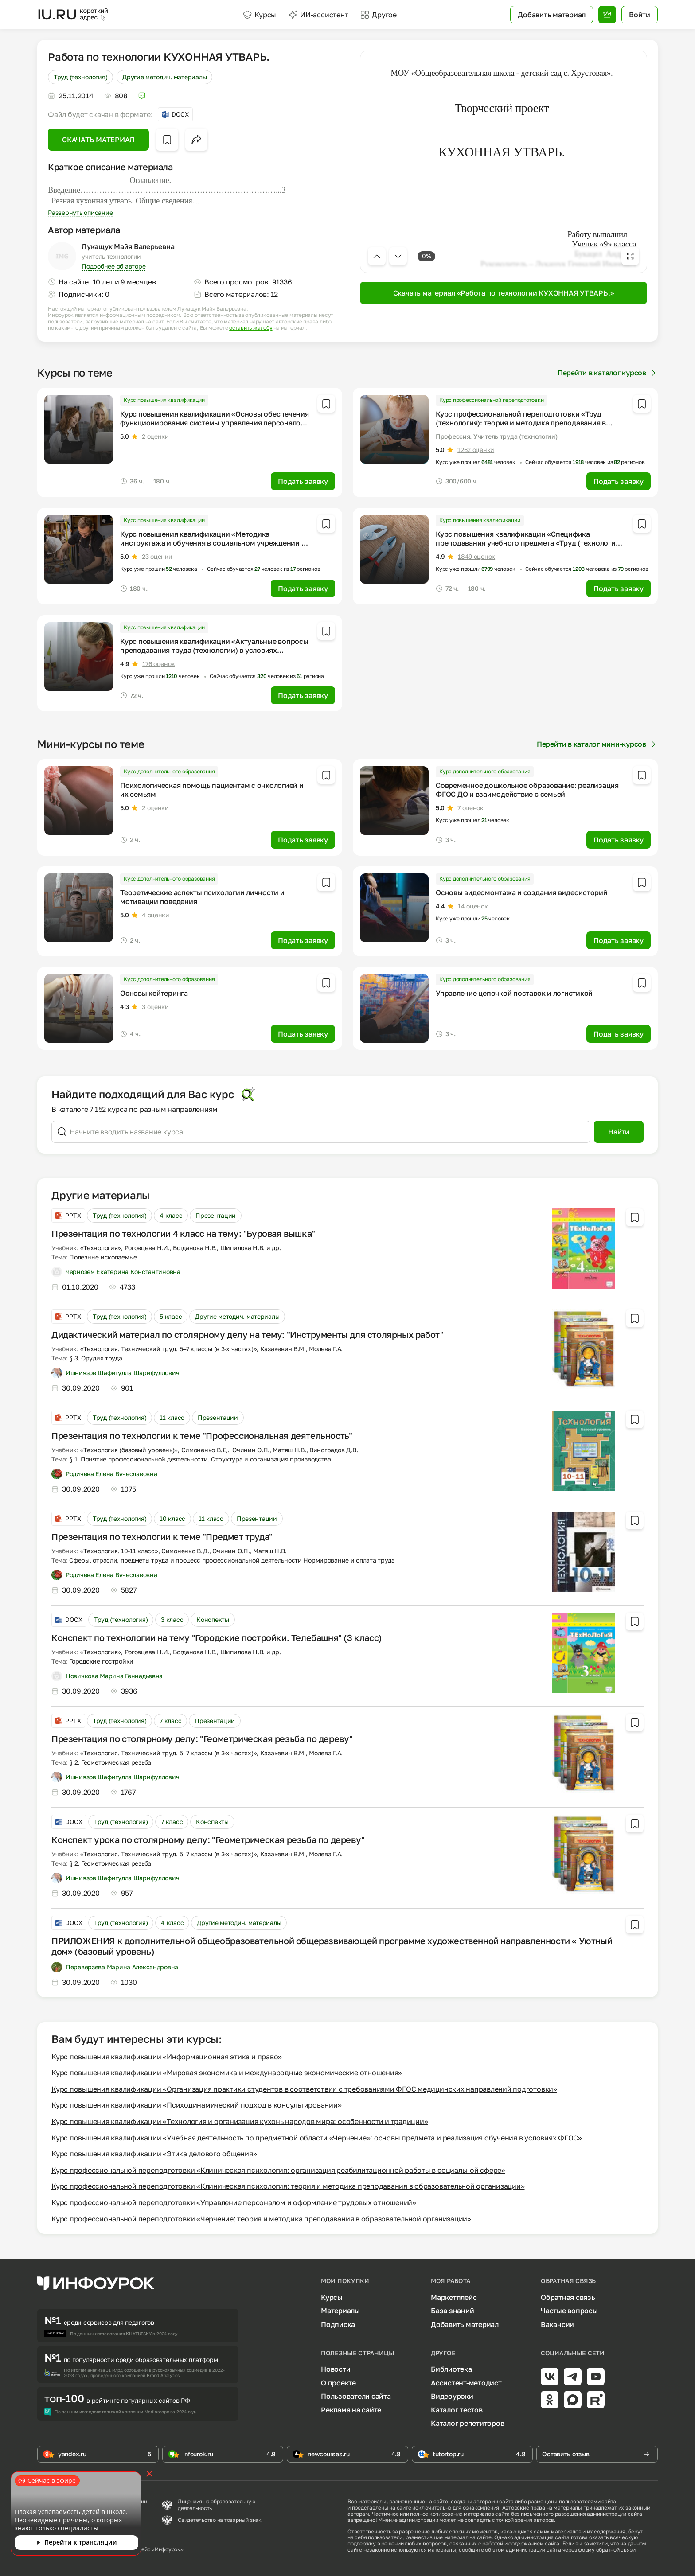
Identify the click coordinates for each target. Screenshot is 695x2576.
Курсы (259, 14)
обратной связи (616, 2549)
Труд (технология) (80, 77)
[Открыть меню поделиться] (196, 140)
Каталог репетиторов (467, 2423)
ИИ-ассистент (318, 14)
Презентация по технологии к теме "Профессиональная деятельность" (201, 1435)
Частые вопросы (569, 2310)
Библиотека (451, 2369)
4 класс (171, 1215)
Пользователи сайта (356, 2396)
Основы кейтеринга (154, 993)
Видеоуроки (452, 2396)
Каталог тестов (457, 2409)
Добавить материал (465, 2324)
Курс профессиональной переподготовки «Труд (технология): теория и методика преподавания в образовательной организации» (521, 422)
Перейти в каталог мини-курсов (597, 744)
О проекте (338, 2382)
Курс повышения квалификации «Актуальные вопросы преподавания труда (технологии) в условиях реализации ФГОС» (214, 650)
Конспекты (212, 1619)
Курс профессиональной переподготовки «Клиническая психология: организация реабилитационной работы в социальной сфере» (278, 2170)
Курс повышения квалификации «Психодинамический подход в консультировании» (196, 2105)
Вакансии (557, 2324)
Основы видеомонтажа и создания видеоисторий (522, 892)
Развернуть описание (80, 212)
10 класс (172, 1518)
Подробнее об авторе (113, 266)
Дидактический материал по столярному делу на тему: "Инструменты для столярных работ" (247, 1334)
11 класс (172, 1417)
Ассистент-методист (466, 2382)
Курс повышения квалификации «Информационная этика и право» (166, 2056)
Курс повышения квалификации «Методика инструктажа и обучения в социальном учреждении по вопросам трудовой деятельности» (215, 543)
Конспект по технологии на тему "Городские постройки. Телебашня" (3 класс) (216, 1637)
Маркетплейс (453, 2297)
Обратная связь (568, 2297)
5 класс (171, 1316)
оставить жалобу (250, 328)
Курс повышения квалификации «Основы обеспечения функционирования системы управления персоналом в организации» (214, 422)
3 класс (172, 1619)
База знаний (452, 2310)
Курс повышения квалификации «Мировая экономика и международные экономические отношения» (226, 2072)
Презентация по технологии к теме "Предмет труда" (162, 1536)
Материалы (340, 2310)
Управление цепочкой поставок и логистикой (514, 993)
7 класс (170, 1720)
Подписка (338, 2324)
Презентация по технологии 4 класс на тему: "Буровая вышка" (183, 1233)
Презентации (215, 1215)
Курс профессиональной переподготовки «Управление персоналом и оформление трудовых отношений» (233, 2202)
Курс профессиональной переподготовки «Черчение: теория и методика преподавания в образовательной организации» (261, 2218)
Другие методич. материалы (164, 77)
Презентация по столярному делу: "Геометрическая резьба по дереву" (202, 1738)
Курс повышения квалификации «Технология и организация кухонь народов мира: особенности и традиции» (239, 2121)
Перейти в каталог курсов (608, 372)
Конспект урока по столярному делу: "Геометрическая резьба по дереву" (208, 1839)
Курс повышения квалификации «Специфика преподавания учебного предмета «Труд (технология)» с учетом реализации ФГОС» (531, 543)
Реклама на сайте (351, 2409)
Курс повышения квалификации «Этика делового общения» (154, 2153)
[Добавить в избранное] (167, 140)
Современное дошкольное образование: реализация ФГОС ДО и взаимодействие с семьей (527, 790)
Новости (335, 2369)
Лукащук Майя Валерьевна (128, 246)
